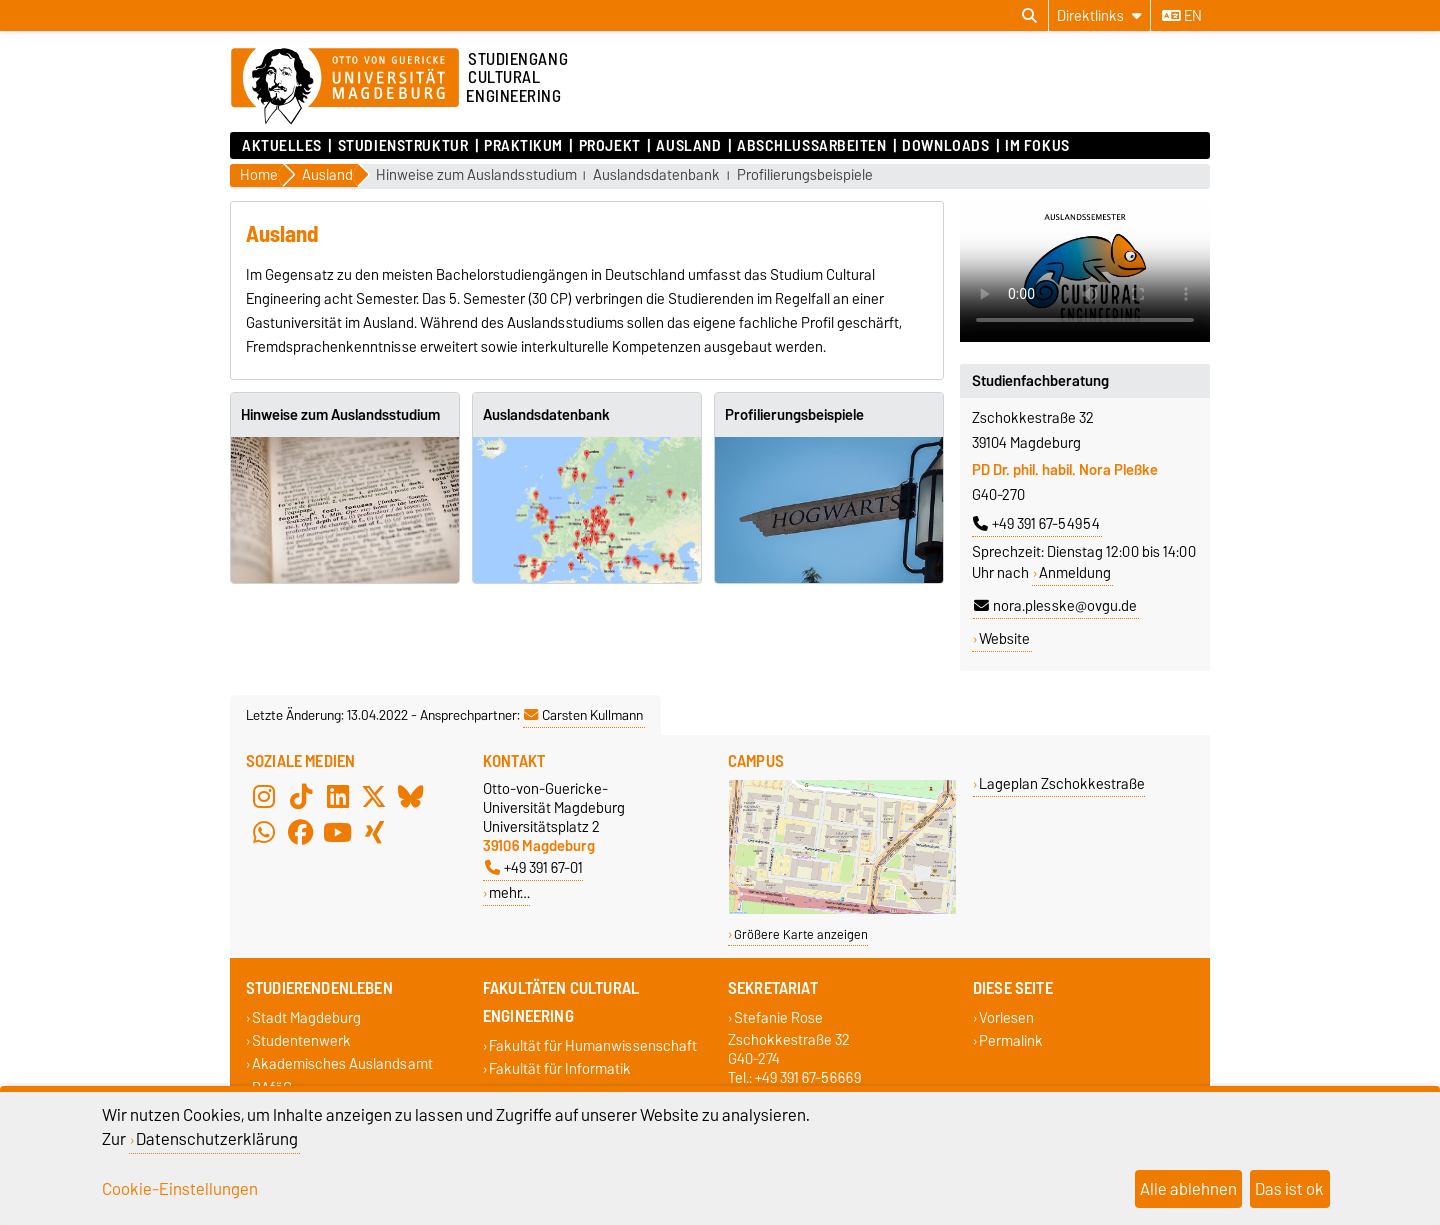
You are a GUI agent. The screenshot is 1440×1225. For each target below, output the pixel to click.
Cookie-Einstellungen (180, 1189)
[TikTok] (301, 797)
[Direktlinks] (1099, 15)
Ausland (688, 146)
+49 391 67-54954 (1036, 524)
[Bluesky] (411, 797)
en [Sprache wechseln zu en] (1182, 16)
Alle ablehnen (1188, 1189)
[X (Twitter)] (374, 797)
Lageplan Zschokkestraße (1062, 783)
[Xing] (374, 833)
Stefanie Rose (778, 1017)
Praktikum (523, 146)
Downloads (945, 146)
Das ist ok (1289, 1189)
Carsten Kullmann (583, 715)
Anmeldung (1075, 573)
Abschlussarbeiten (812, 146)
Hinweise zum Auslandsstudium (476, 175)
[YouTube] (338, 833)
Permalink (1011, 1041)
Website (1004, 639)
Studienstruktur (403, 146)
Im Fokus (1037, 146)
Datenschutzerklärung (217, 1139)
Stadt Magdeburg (306, 1017)
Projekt (610, 146)
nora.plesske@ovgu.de (1055, 606)
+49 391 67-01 (534, 867)
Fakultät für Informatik (560, 1069)
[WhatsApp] (264, 833)
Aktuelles (282, 146)
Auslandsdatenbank (656, 175)
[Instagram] (264, 797)
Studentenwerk (301, 1041)
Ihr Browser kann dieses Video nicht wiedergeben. (1085, 271)
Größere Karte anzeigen (801, 934)
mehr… (509, 892)
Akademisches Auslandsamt (342, 1064)
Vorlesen (1006, 1017)
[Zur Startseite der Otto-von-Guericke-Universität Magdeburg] (345, 87)
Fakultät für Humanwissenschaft (593, 1045)
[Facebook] (301, 833)
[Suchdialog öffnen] (1029, 16)
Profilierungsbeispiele (805, 175)
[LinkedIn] (338, 797)
